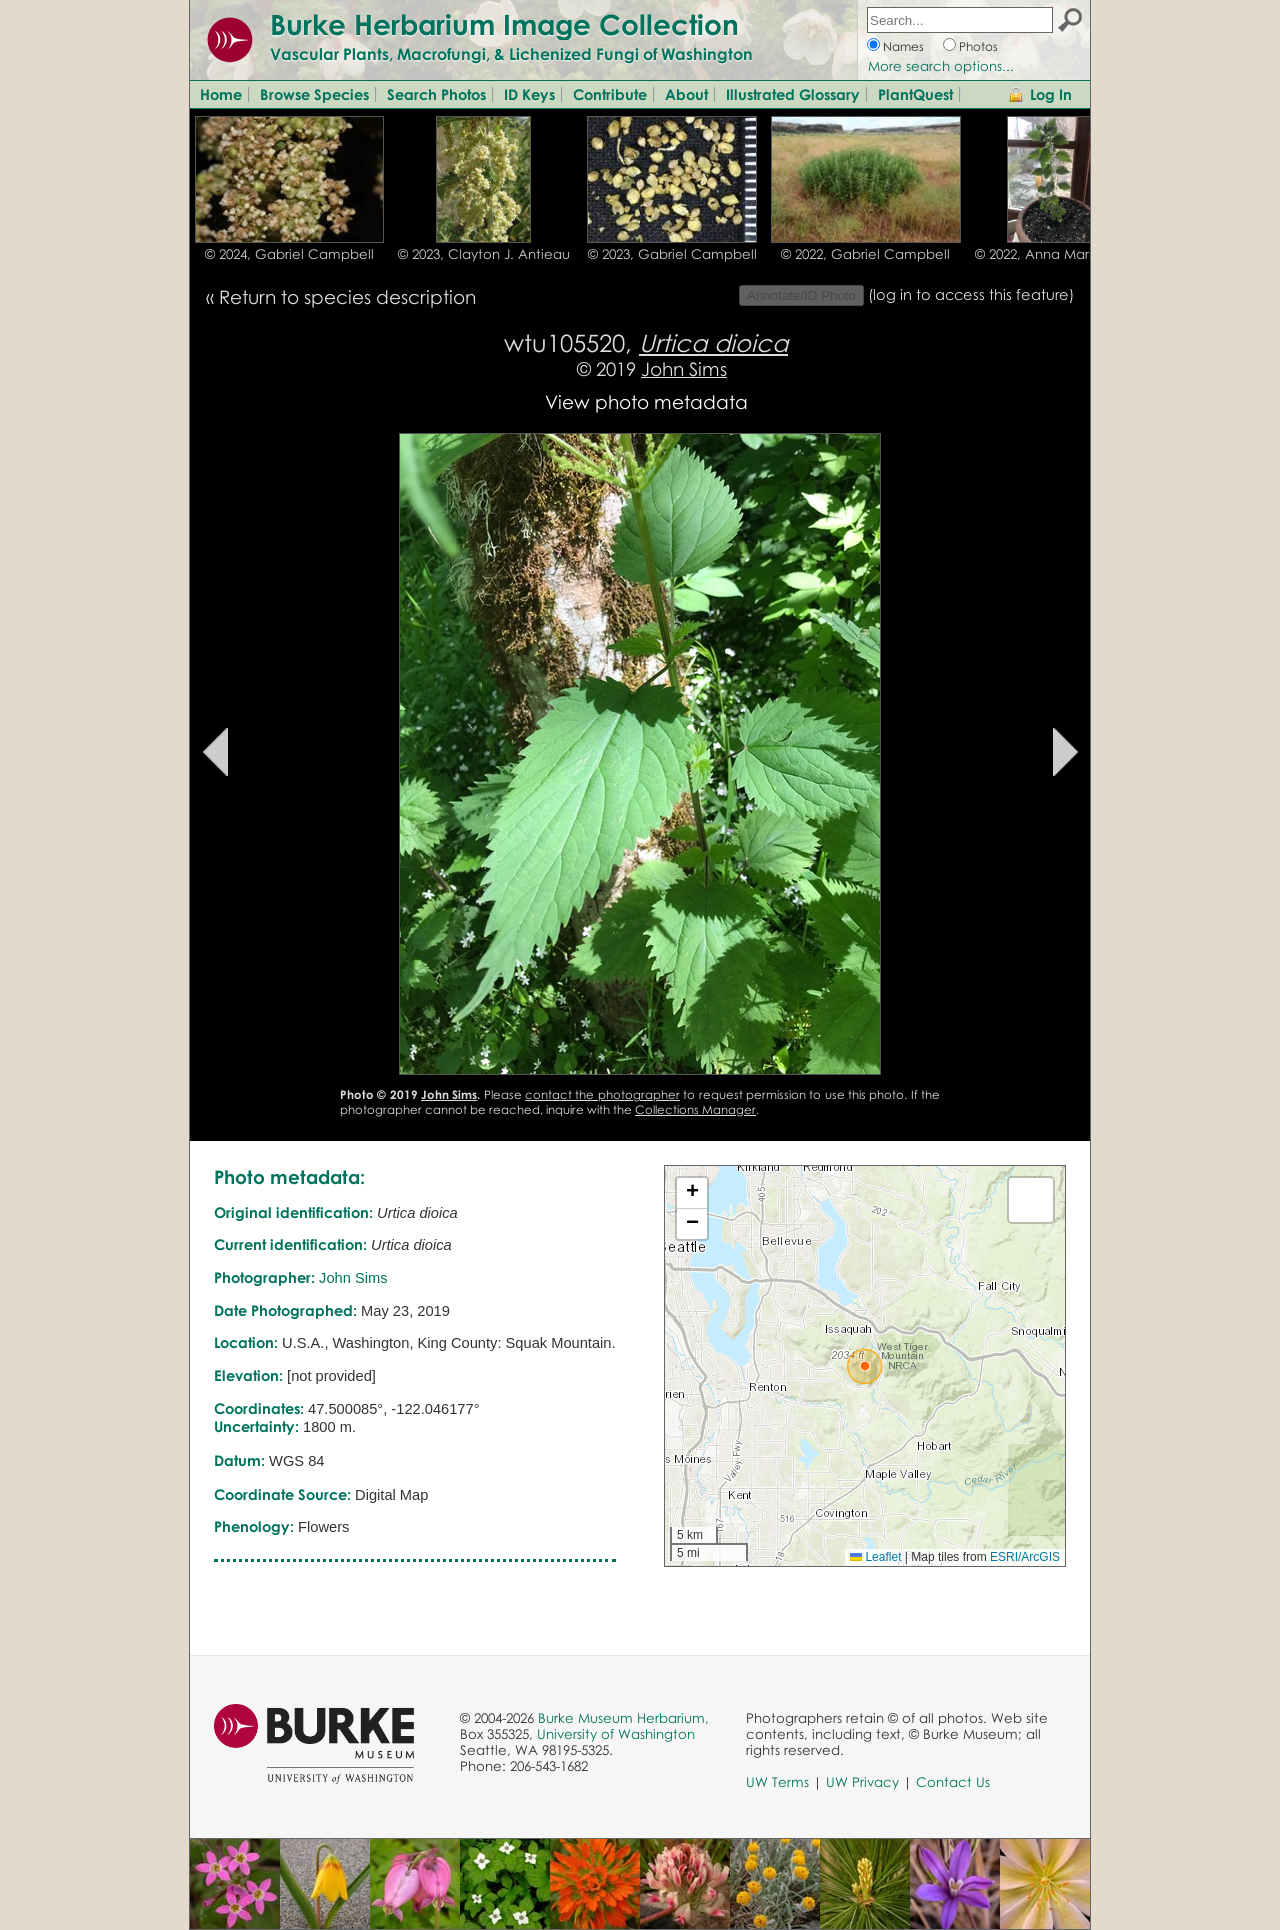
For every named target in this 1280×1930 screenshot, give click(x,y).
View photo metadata (646, 401)
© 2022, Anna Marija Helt (1054, 254)
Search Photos (436, 94)
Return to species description (347, 296)
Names (903, 46)
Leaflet (875, 1557)
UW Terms (777, 1782)
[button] (865, 1366)
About (686, 94)
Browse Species (314, 94)
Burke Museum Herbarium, (623, 1718)
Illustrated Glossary (793, 94)
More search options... (941, 66)
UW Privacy (862, 1782)
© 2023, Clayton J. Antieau (484, 254)
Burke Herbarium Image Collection (504, 24)
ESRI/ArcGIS (1025, 1557)
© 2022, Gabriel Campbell (865, 254)
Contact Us (953, 1782)
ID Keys (529, 94)
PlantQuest (915, 94)
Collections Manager (695, 1109)
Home (221, 94)
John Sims (684, 368)
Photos (978, 46)
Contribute (610, 94)
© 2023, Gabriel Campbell (672, 254)
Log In (1051, 94)
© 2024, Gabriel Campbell (289, 254)
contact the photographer (602, 1094)
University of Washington (616, 1734)
